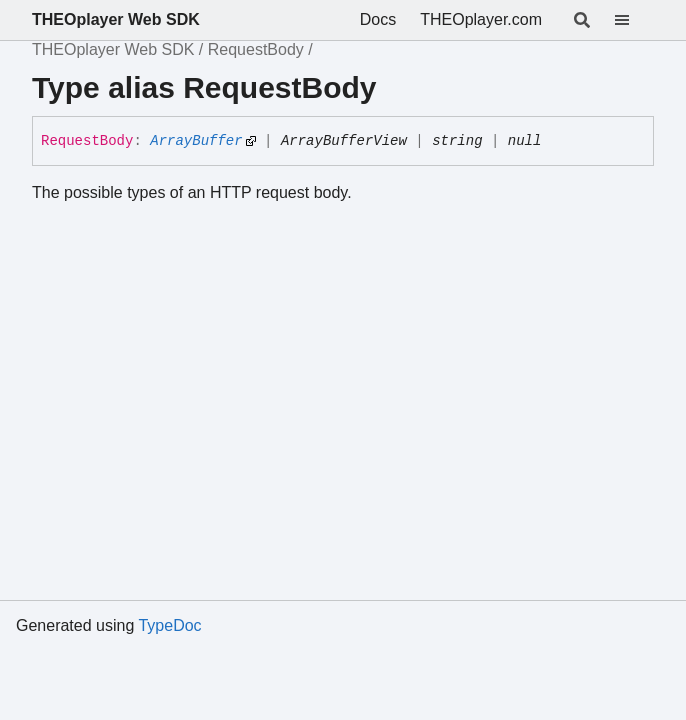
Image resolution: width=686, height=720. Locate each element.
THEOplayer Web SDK (116, 19)
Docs (378, 19)
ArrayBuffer (196, 141)
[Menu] (634, 20)
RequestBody (256, 49)
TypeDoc (169, 625)
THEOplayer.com (481, 19)
